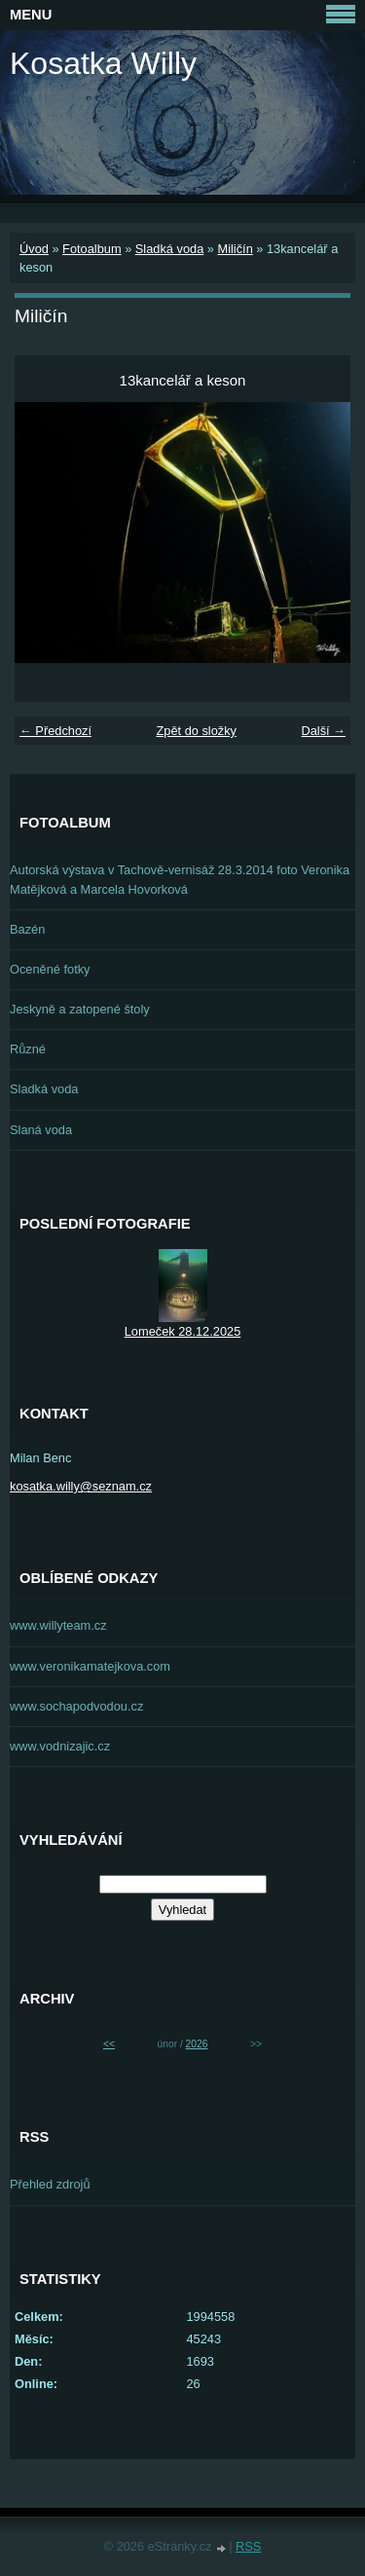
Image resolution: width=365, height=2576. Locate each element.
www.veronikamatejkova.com (90, 1666)
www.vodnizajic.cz (60, 1746)
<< (109, 2044)
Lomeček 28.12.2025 (183, 1331)
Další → (323, 730)
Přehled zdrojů (50, 2184)
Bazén (27, 929)
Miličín (234, 248)
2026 (197, 2044)
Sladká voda (169, 248)
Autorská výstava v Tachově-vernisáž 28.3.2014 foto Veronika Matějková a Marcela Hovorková (179, 879)
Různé (28, 1049)
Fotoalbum (91, 248)
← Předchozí (55, 730)
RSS (248, 2546)
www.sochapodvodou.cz (76, 1706)
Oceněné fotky (50, 969)
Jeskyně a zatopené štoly (80, 1009)
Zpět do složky (196, 730)
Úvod (34, 248)
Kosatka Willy (103, 63)
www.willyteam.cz (58, 1625)
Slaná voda (41, 1129)
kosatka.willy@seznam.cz (81, 1486)
